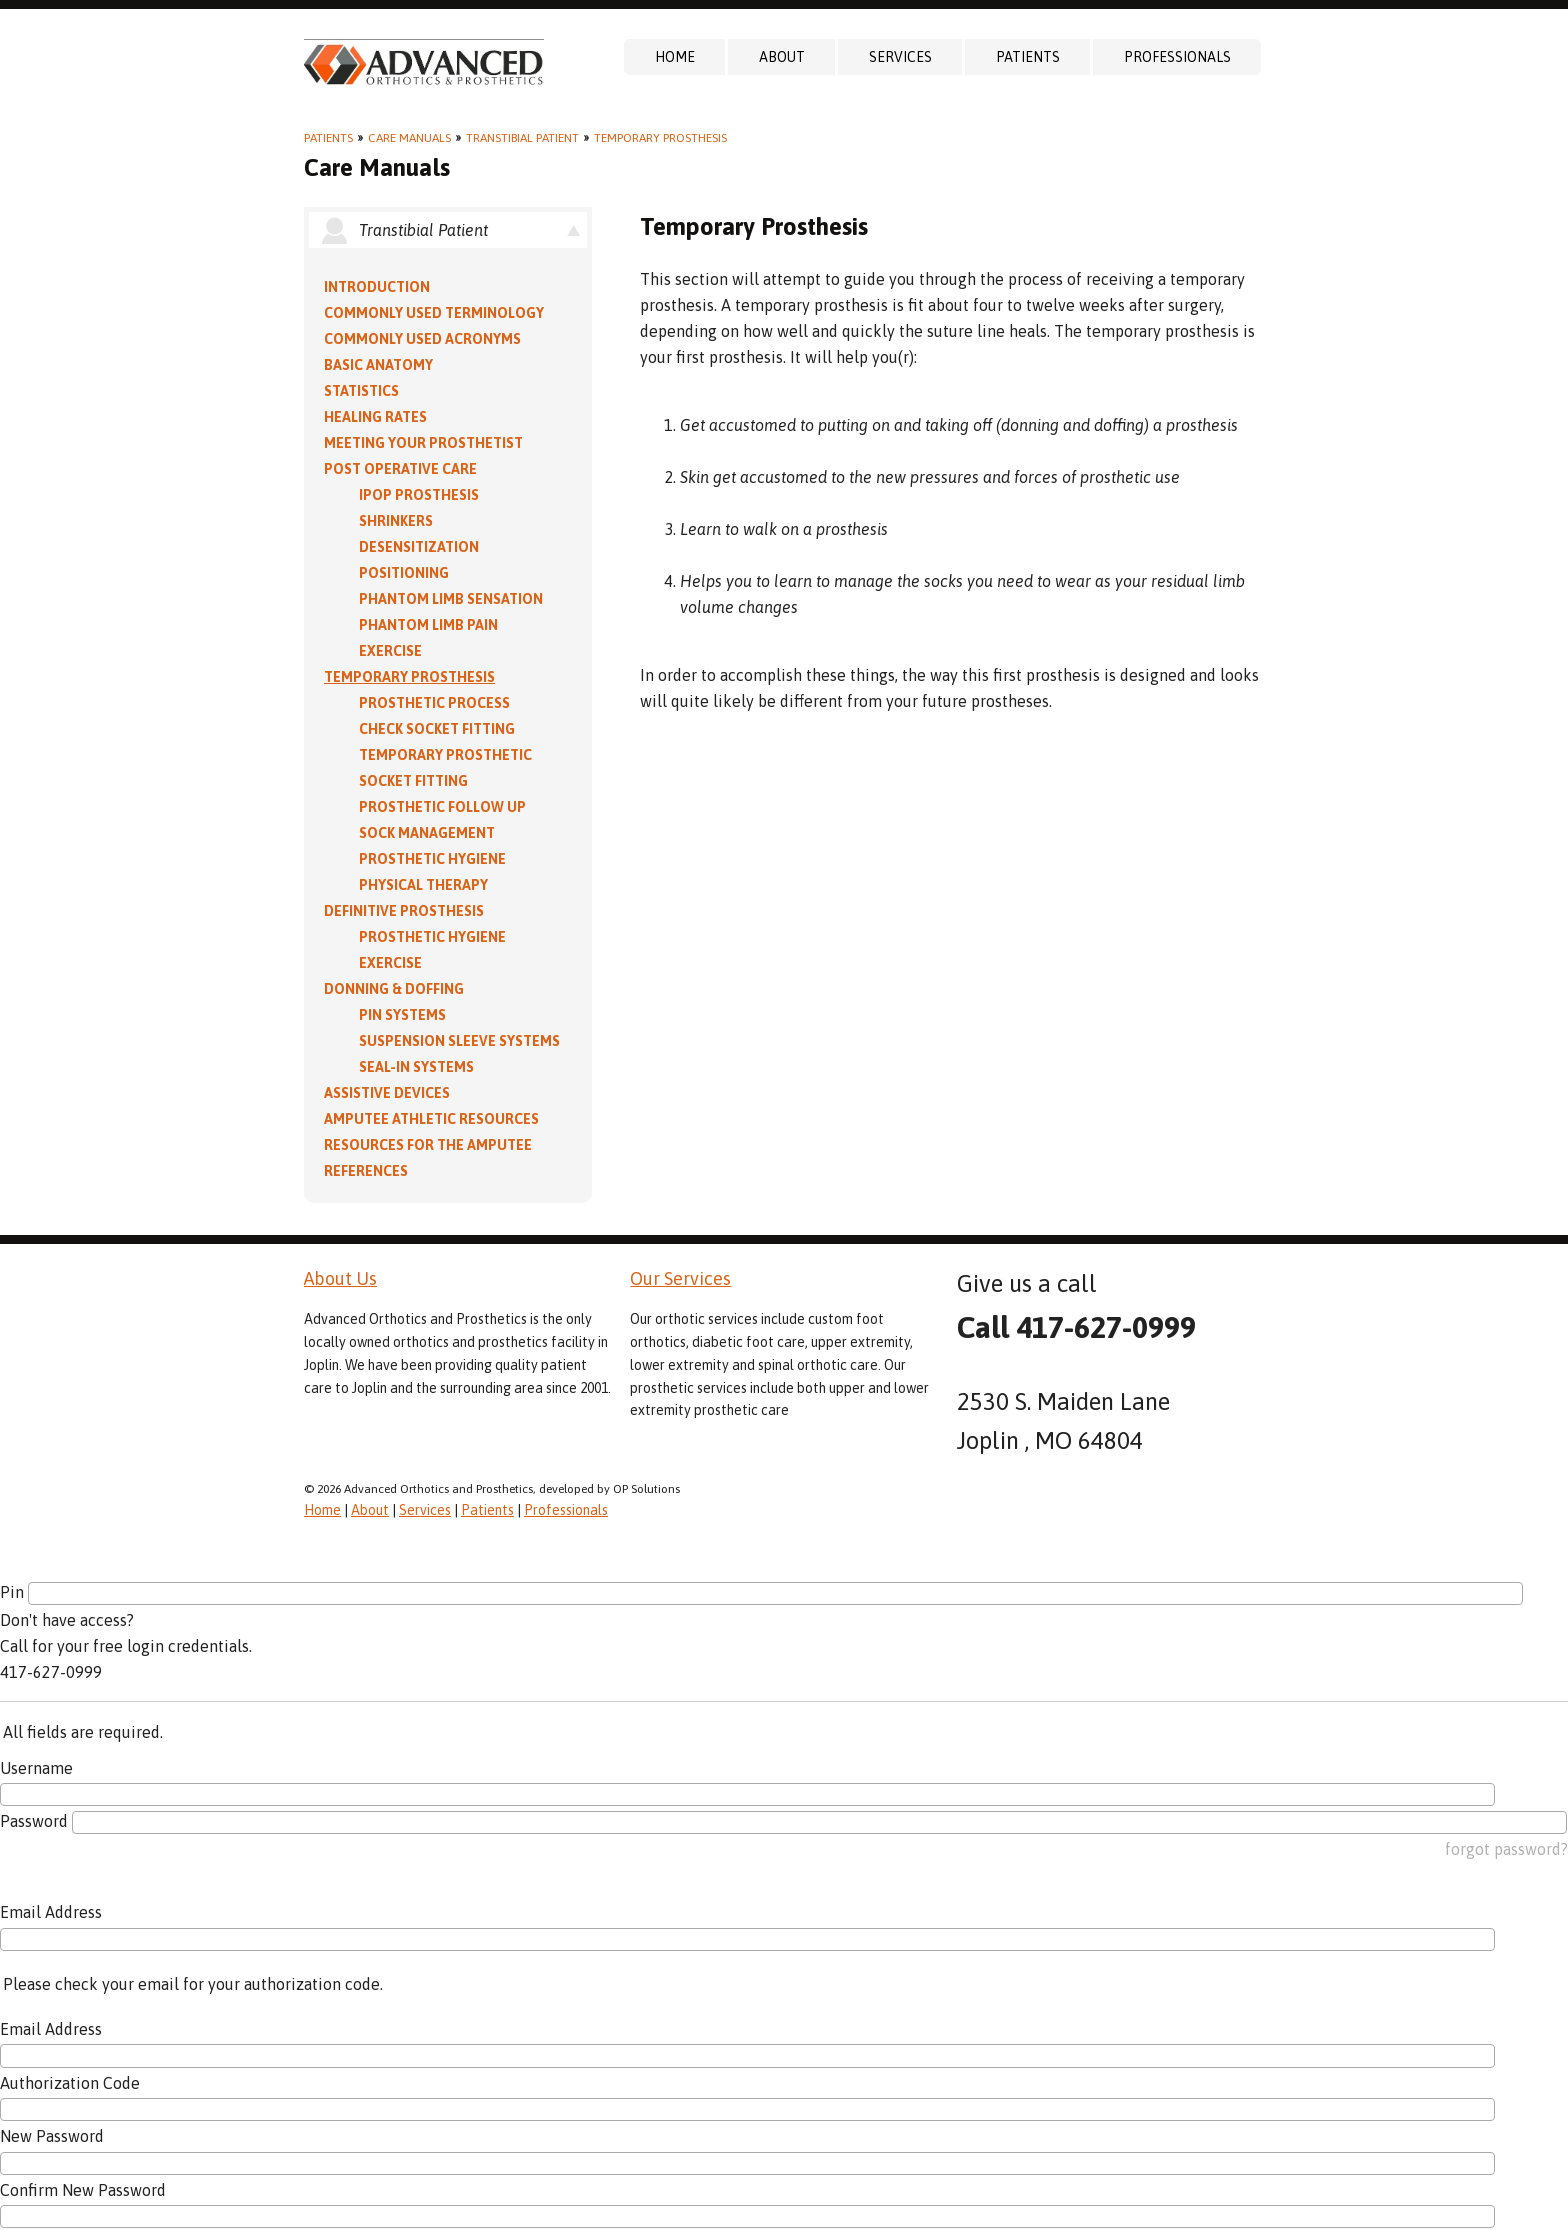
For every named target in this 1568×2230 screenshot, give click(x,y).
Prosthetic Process (434, 703)
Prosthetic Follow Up (442, 807)
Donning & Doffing (394, 989)
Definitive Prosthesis (404, 911)
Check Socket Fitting (437, 729)
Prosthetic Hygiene (432, 859)
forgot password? (1506, 1849)
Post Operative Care (400, 469)
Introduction (377, 287)
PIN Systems (402, 1015)
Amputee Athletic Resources (431, 1119)
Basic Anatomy (378, 365)
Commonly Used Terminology (434, 313)
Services (900, 57)
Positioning (404, 573)
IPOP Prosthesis (419, 495)
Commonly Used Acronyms (422, 339)
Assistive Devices (387, 1093)
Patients (1028, 57)
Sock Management (427, 833)
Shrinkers (396, 521)
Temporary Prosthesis (660, 138)
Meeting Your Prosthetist (423, 443)
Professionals (1177, 57)
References (366, 1171)
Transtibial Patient (522, 138)
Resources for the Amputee (428, 1145)
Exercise (390, 651)
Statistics (361, 391)
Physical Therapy (423, 885)
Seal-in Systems (416, 1067)
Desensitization (419, 547)
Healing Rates (375, 417)
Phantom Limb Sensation (451, 599)
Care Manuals (409, 138)
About (782, 57)
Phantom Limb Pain (428, 625)
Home (675, 57)
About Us (340, 1278)
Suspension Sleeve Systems (459, 1041)
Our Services (680, 1278)
